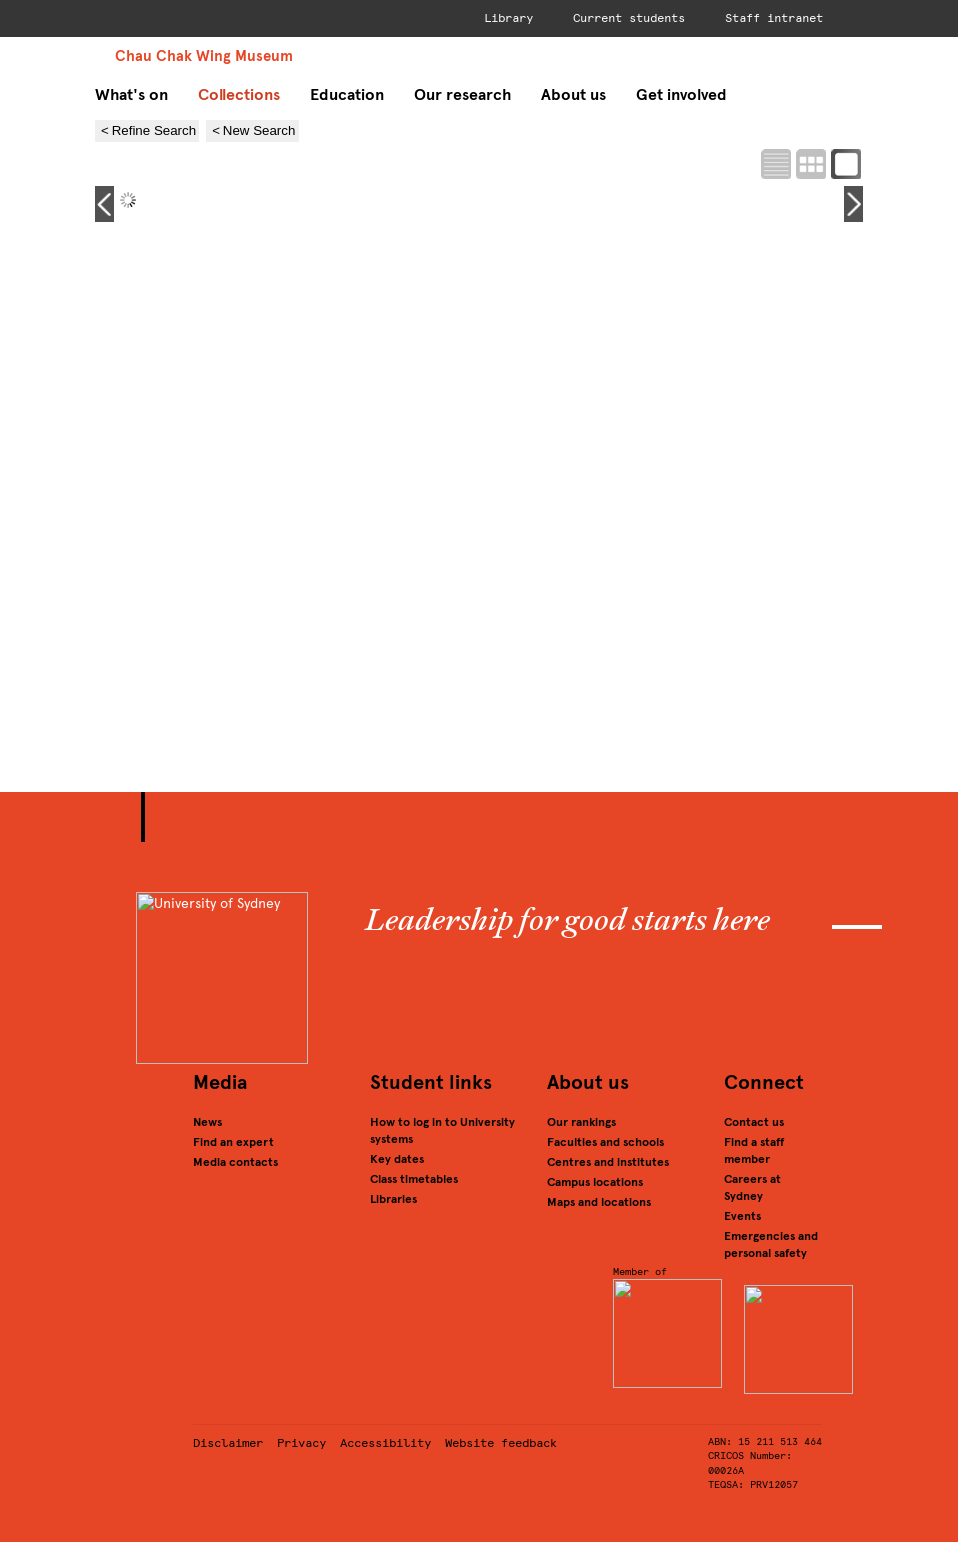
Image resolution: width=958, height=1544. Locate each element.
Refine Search (154, 130)
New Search (259, 130)
